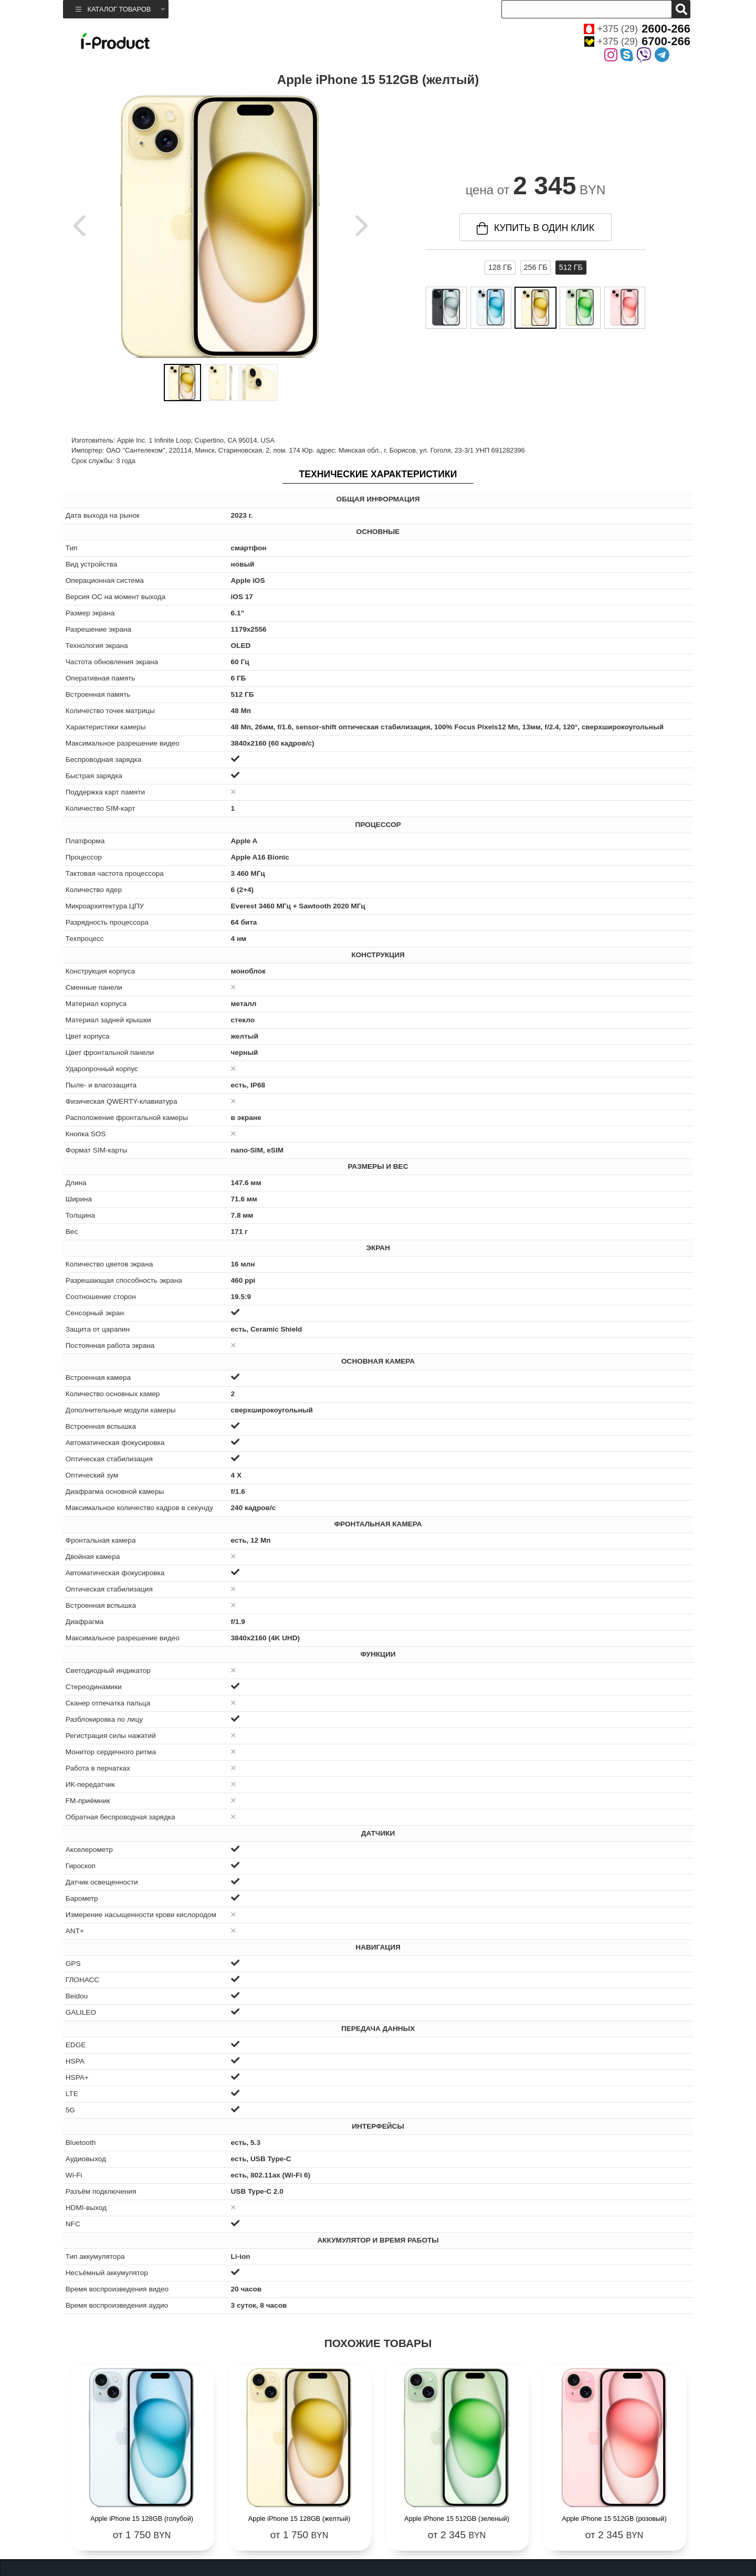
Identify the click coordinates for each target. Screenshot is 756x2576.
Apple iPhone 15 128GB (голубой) (141, 2518)
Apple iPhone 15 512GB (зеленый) (456, 2518)
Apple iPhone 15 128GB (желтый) (299, 2518)
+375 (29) (637, 29)
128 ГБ (500, 267)
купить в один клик (535, 228)
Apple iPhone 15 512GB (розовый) (614, 2518)
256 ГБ (535, 267)
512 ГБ (571, 267)
